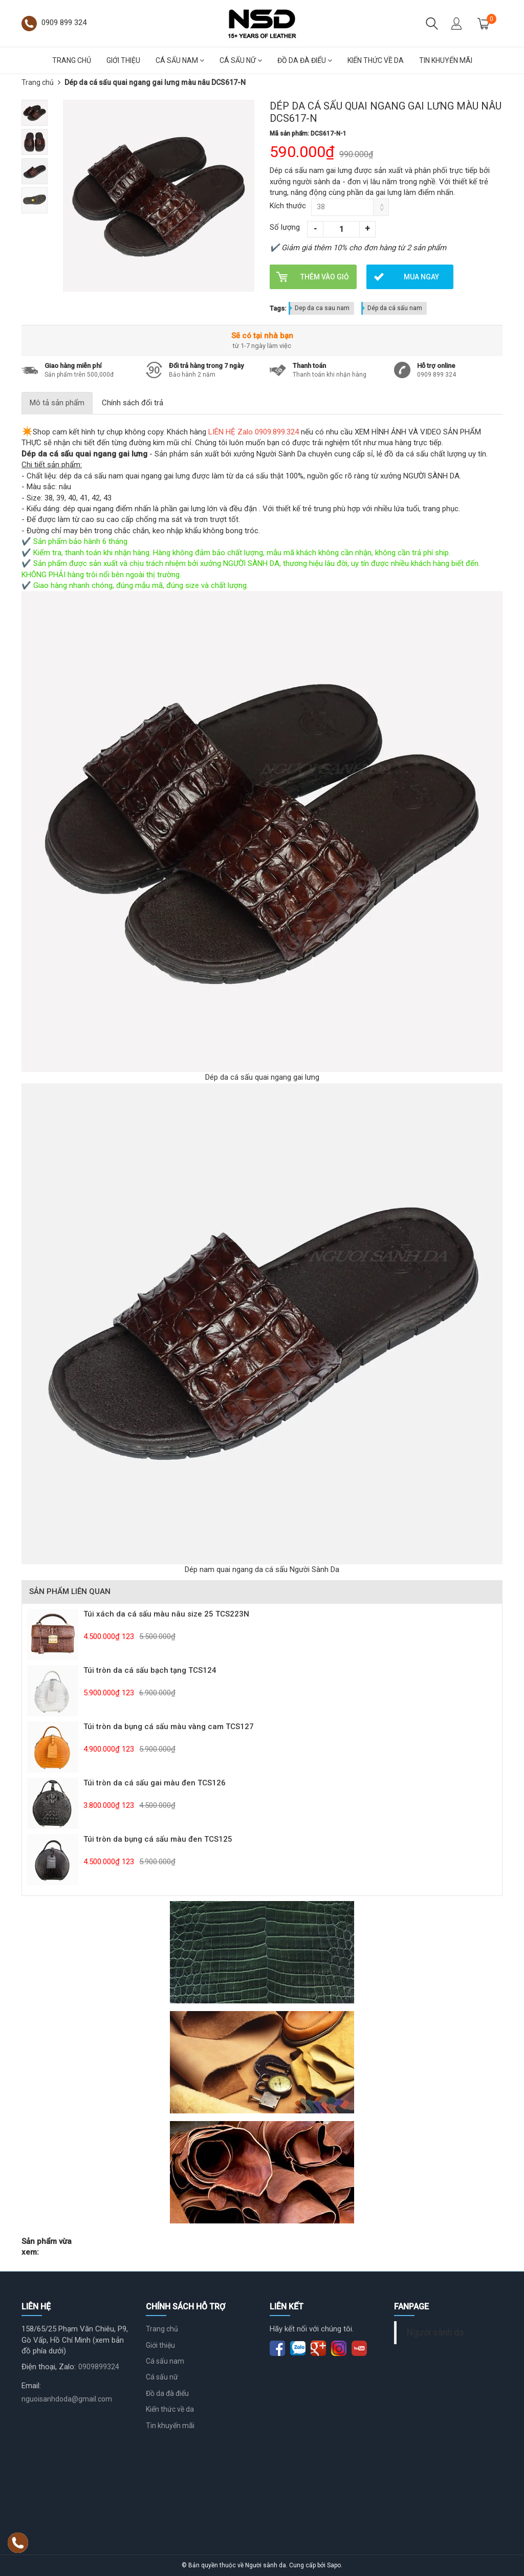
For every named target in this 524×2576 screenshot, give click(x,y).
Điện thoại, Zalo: (48, 2366)
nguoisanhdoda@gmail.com (66, 2399)
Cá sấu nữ (241, 60)
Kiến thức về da (375, 60)
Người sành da (435, 2332)
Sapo (334, 2565)
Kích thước (288, 205)
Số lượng (285, 227)
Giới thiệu (123, 60)
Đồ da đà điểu (304, 60)
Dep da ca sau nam (322, 308)
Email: (31, 2385)
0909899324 (98, 2367)
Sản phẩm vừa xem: (46, 2247)
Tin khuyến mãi (445, 60)
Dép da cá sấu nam (394, 308)
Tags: (278, 308)
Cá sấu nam (180, 60)
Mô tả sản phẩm (57, 402)
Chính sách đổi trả (132, 402)
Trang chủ (71, 60)
